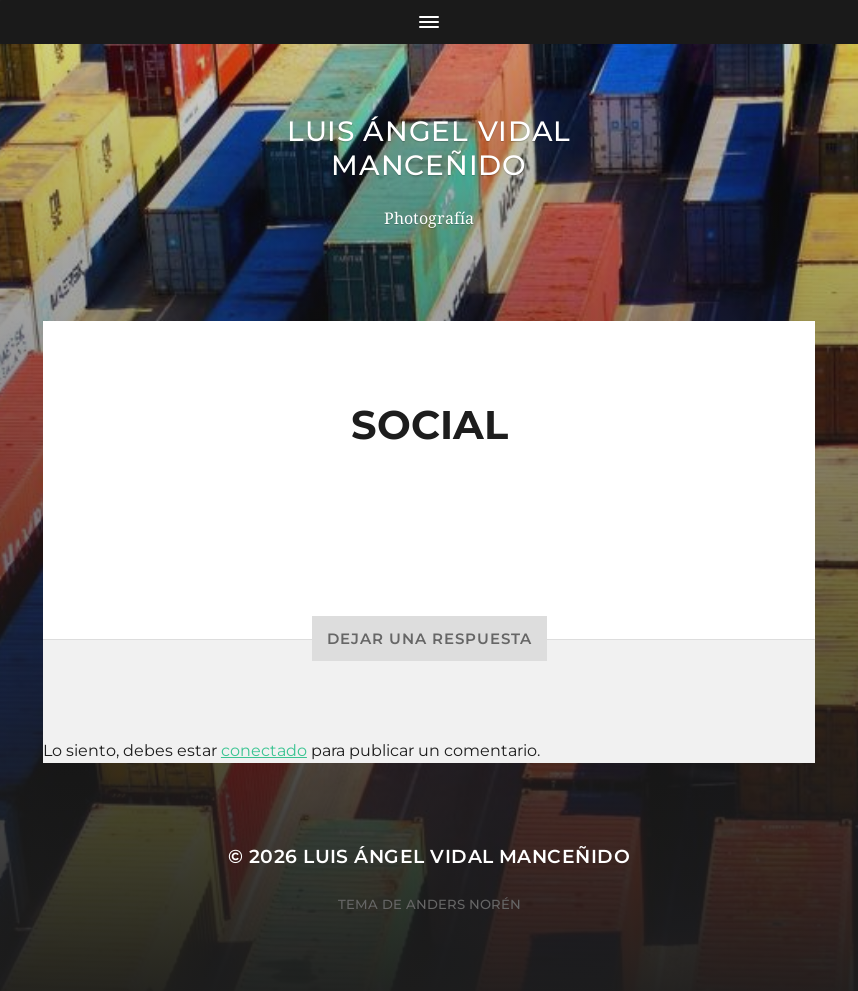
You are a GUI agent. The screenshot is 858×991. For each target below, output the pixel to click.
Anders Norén (463, 904)
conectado (264, 750)
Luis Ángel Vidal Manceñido (429, 148)
